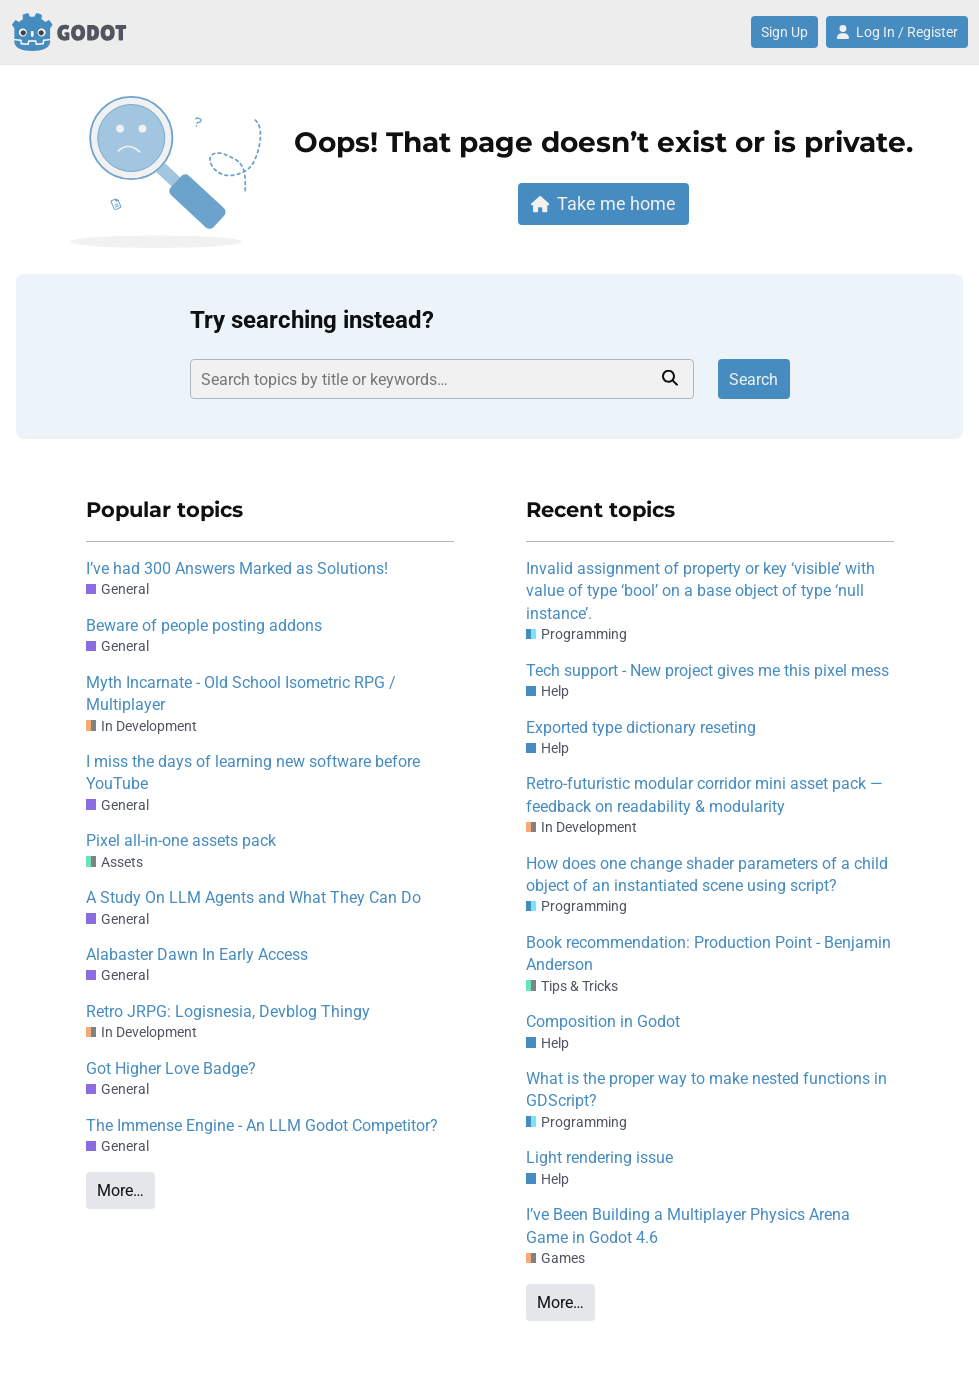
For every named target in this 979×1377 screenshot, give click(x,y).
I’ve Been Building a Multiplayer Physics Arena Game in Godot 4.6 (688, 1225)
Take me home (604, 203)
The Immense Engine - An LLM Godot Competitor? (262, 1125)
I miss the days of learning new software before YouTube (253, 772)
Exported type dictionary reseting (641, 727)
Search (753, 379)
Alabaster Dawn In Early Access (197, 954)
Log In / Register (897, 32)
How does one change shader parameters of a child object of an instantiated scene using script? (707, 874)
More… (120, 1190)
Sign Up (784, 32)
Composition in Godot (603, 1021)
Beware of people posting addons (204, 625)
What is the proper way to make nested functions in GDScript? (706, 1089)
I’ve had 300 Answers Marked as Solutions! (237, 568)
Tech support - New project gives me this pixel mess (707, 670)
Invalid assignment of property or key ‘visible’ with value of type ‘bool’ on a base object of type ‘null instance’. (700, 591)
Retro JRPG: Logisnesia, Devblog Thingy (228, 1011)
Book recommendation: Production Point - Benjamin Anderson (708, 953)
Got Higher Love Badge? (171, 1068)
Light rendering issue (599, 1157)
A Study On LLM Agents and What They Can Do (253, 897)
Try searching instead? (312, 320)
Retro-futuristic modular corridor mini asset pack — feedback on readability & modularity (704, 794)
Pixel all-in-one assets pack (181, 840)
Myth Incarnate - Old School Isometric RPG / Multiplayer (241, 693)
